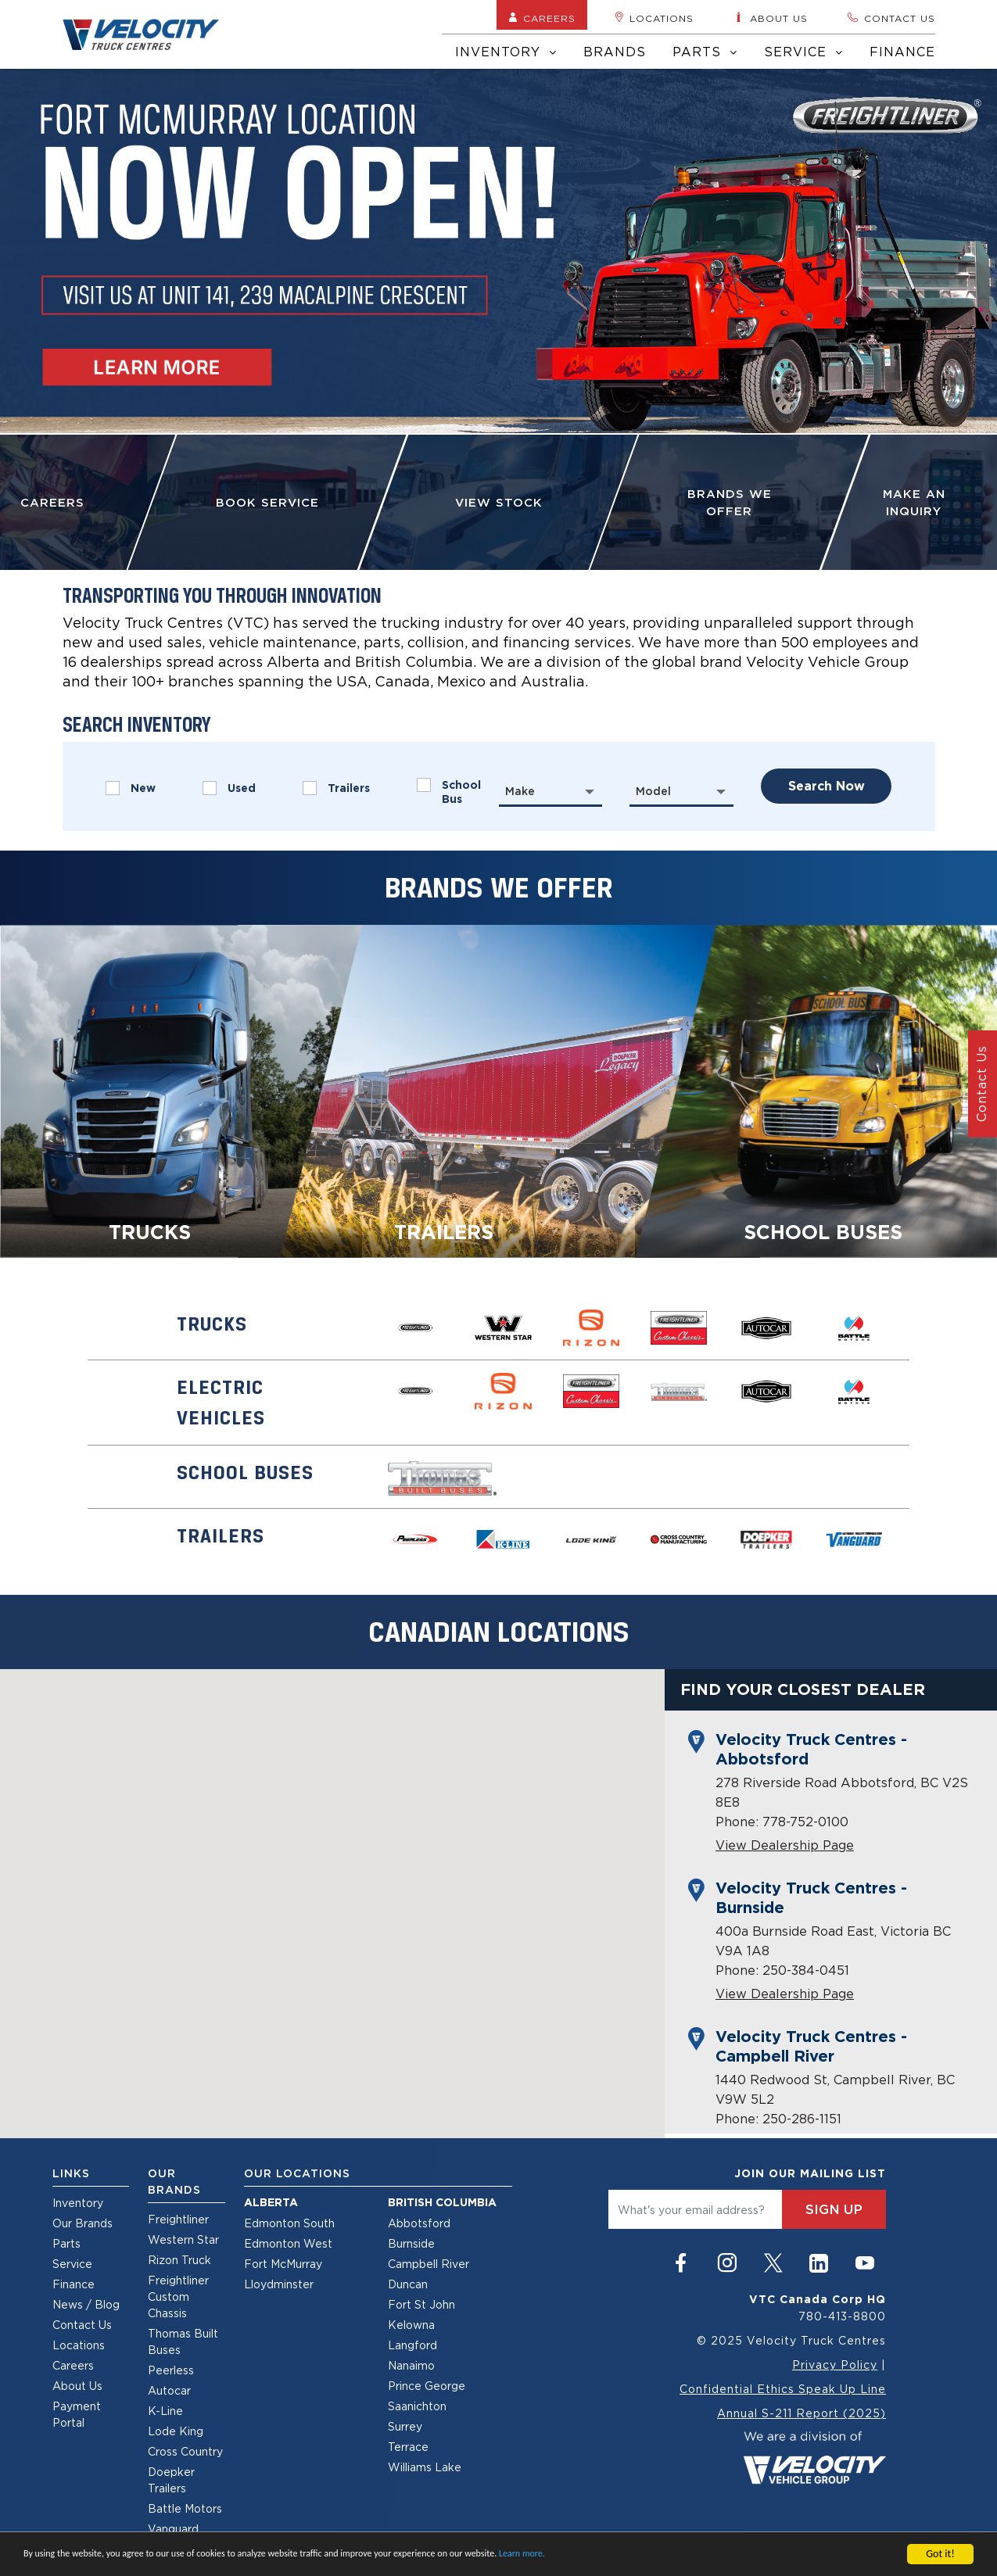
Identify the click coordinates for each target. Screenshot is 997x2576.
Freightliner (178, 2219)
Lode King (175, 2431)
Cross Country (185, 2451)
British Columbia (442, 2202)
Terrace (408, 2446)
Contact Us (82, 2324)
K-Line (165, 2410)
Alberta (271, 2202)
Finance (902, 51)
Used (229, 788)
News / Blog (86, 2304)
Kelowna (411, 2324)
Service (803, 51)
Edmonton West (288, 2243)
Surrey (405, 2426)
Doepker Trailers (171, 2480)
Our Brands (82, 2223)
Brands (614, 51)
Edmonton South (289, 2223)
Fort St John (421, 2304)
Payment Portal (76, 2414)
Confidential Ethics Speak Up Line (783, 2388)
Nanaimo (411, 2365)
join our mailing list (810, 2173)
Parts (704, 51)
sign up (834, 2209)
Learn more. (522, 2554)
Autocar (169, 2390)
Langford (412, 2345)
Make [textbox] (520, 791)
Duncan (408, 2284)
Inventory (506, 51)
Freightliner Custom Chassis (178, 2296)
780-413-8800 (842, 2316)
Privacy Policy (834, 2364)
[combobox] (551, 791)
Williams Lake (424, 2467)
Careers (542, 18)
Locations (654, 18)
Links (71, 2173)
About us (770, 18)
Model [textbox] (653, 791)
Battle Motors (185, 2508)
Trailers (336, 788)
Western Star (183, 2239)
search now (826, 786)
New (131, 788)
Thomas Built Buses (183, 2341)
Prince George (426, 2385)
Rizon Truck (179, 2259)
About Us (77, 2385)
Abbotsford (419, 2223)
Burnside (411, 2243)
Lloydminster (279, 2284)
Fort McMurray (283, 2263)
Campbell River (428, 2263)
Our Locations (297, 2173)
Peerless (171, 2370)
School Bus (449, 792)
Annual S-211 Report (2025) (801, 2413)
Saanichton (417, 2406)
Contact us (891, 18)
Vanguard (173, 2528)
